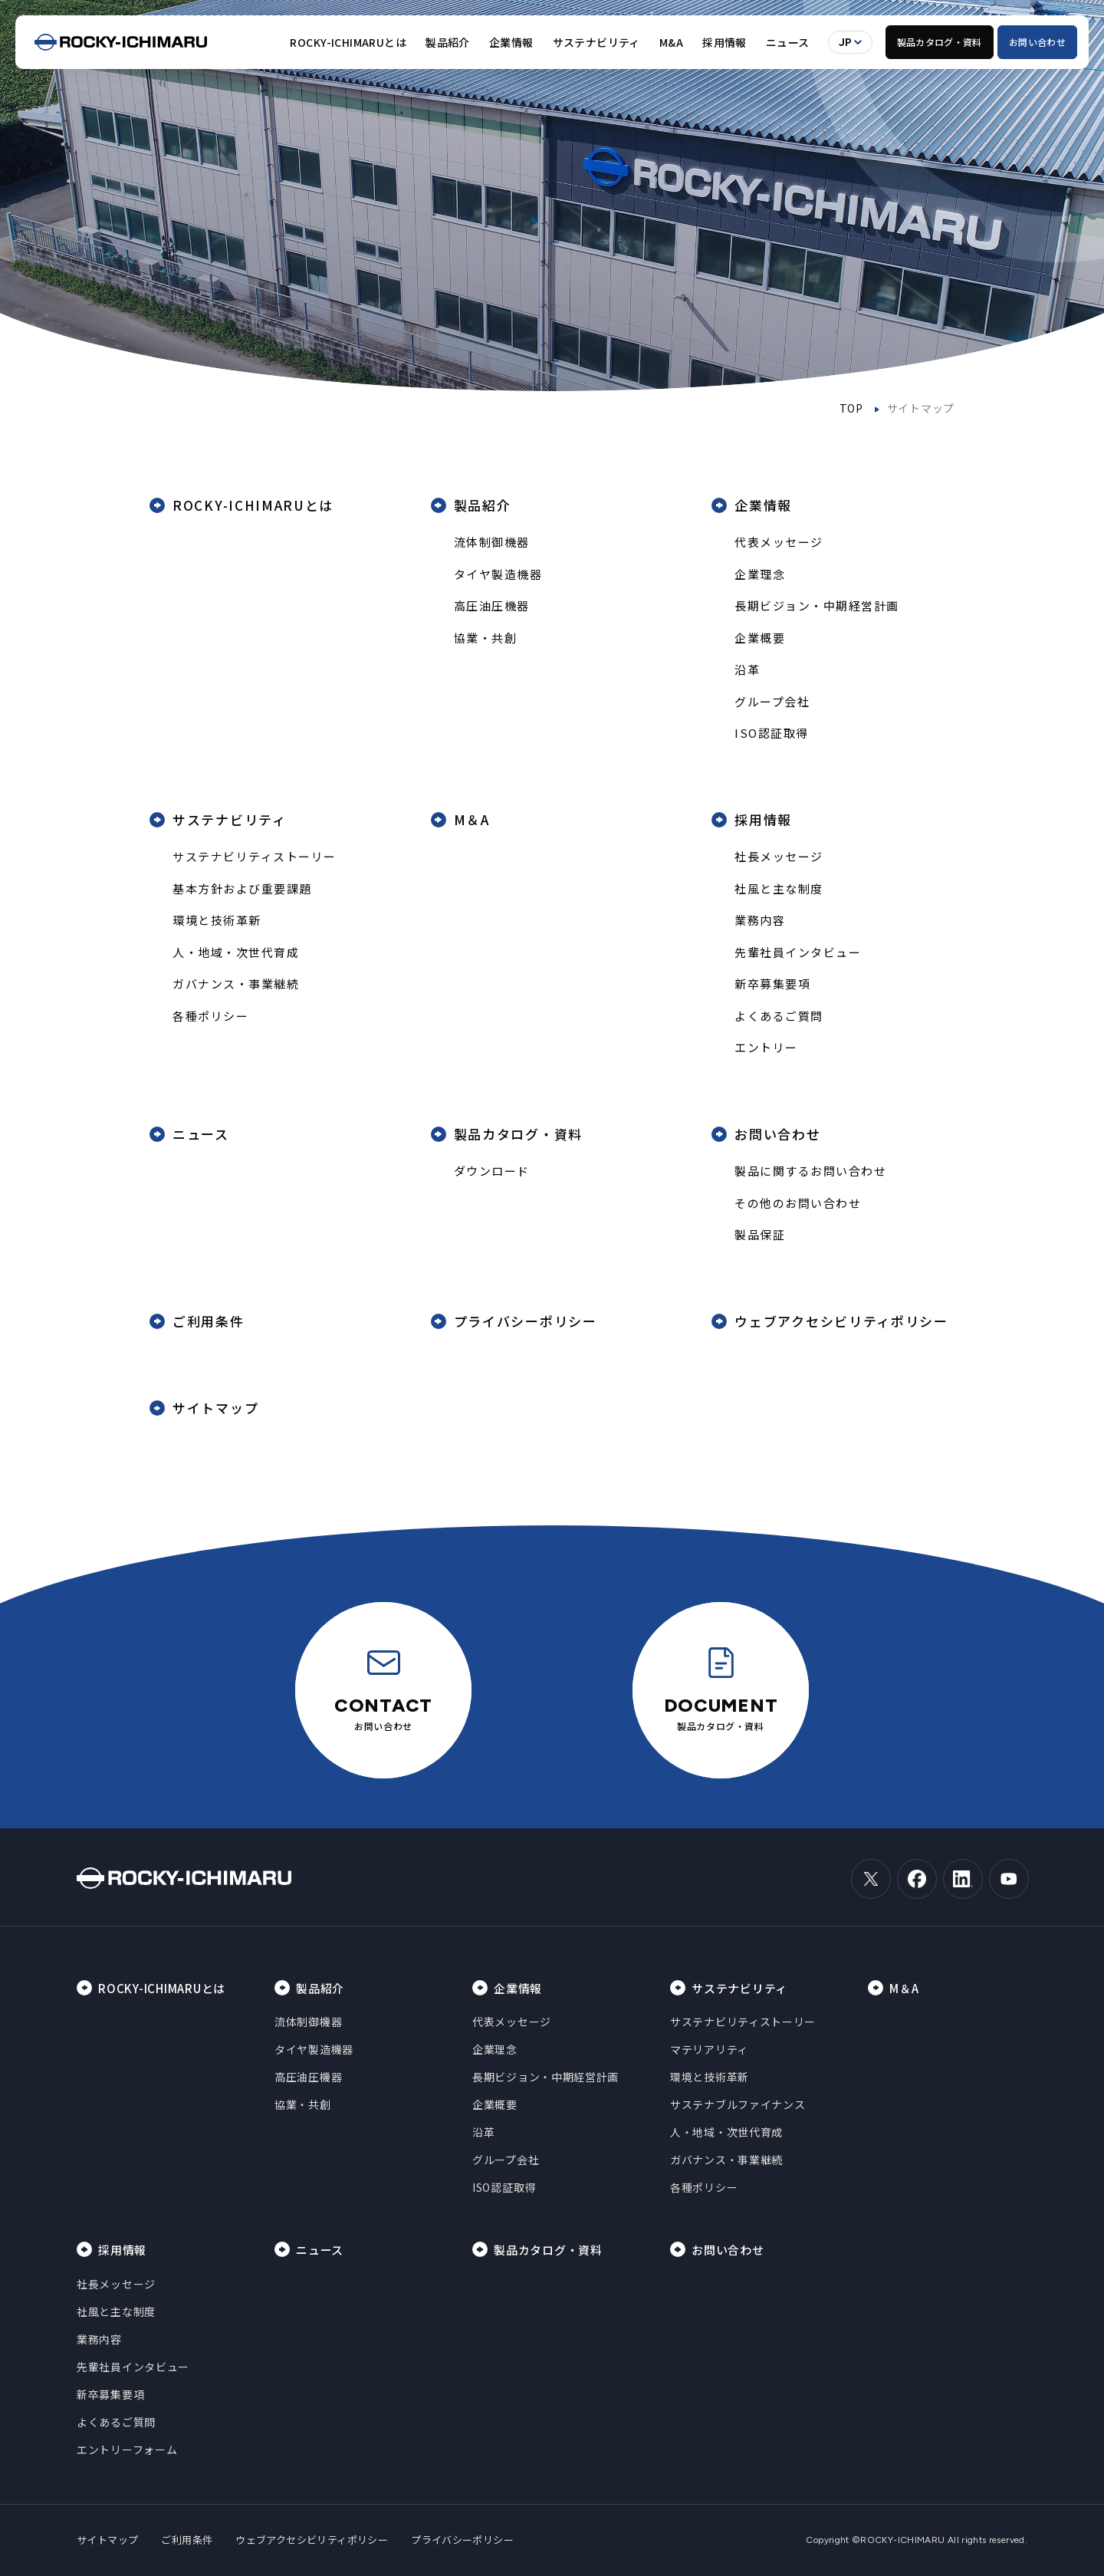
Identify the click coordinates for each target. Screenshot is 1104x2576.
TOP (851, 408)
